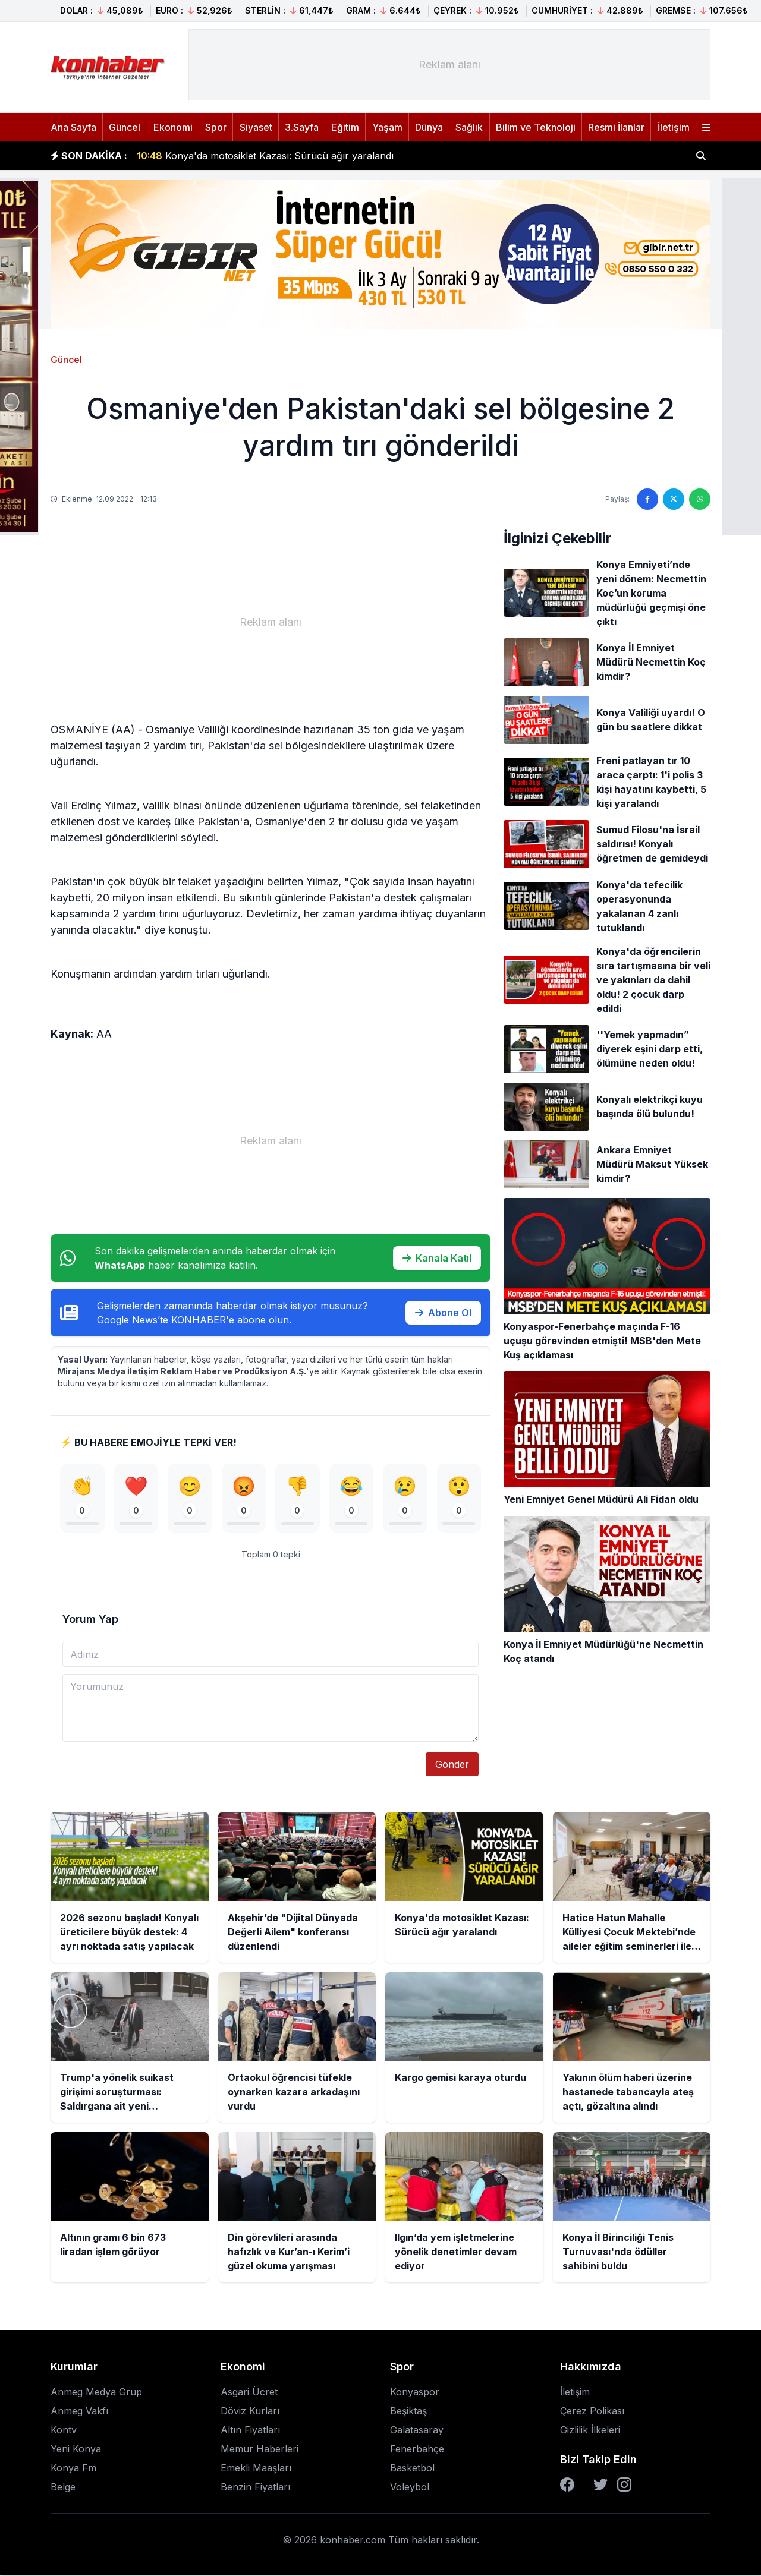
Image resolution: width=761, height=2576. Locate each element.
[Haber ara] (700, 156)
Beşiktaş (408, 2411)
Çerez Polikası (592, 2411)
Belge (63, 2487)
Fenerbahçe (417, 2449)
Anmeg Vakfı (79, 2411)
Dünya (429, 127)
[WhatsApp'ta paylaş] (699, 499)
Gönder (452, 1765)
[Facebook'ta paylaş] (647, 499)
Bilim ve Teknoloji (536, 127)
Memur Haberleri (259, 2449)
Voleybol (409, 2487)
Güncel (124, 127)
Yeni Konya (76, 2449)
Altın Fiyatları (250, 2430)
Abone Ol (443, 1313)
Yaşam (387, 127)
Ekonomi (173, 127)
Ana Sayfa (73, 127)
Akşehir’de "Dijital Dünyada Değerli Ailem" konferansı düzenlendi (296, 149)
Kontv (64, 2430)
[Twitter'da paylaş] (673, 499)
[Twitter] (600, 2485)
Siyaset (256, 127)
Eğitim (345, 127)
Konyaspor (414, 2392)
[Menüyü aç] (706, 127)
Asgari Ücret (249, 2392)
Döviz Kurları (250, 2411)
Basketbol (412, 2468)
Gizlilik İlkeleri (590, 2430)
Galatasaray (417, 2430)
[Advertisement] (449, 64)
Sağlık (469, 127)
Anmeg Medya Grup (96, 2392)
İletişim (674, 127)
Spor (216, 127)
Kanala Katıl (436, 1258)
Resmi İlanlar (616, 127)
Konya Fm (73, 2468)
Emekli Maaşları (256, 2468)
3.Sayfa (302, 127)
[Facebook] (567, 2485)
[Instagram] (624, 2485)
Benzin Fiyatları (255, 2487)
